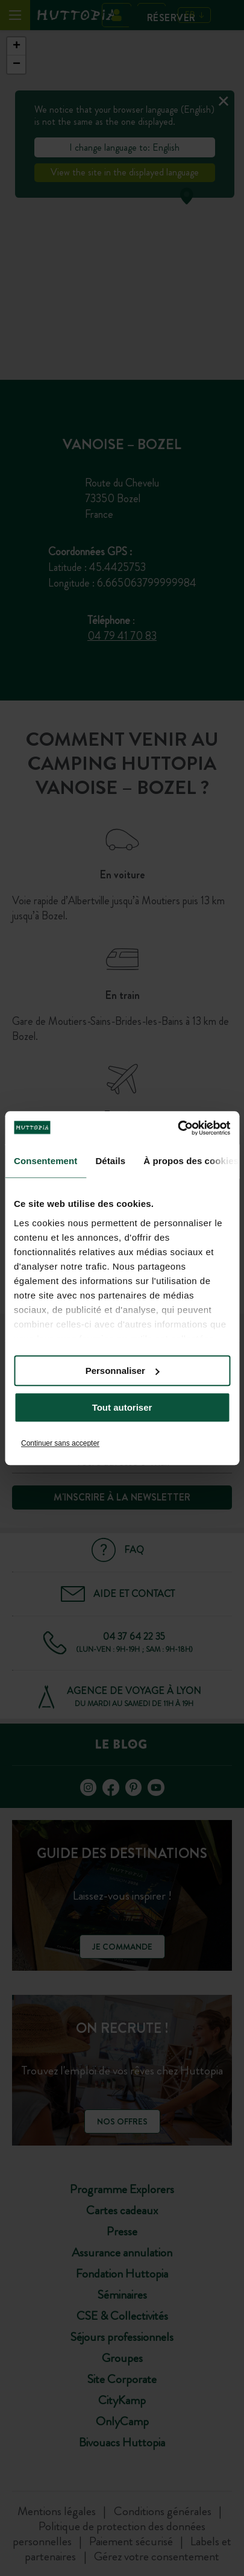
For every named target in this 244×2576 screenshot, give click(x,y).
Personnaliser (123, 1370)
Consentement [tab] (45, 1161)
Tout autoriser (122, 1407)
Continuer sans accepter (60, 1443)
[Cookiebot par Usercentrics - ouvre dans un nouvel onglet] (177, 1128)
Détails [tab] (110, 1161)
